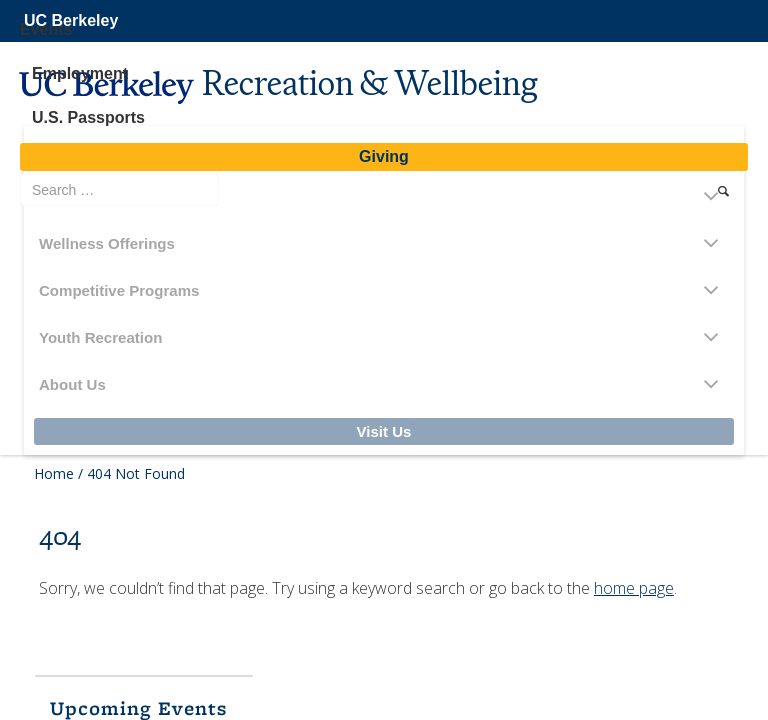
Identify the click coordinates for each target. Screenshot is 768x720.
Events (46, 29)
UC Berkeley (71, 20)
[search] (723, 191)
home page (634, 588)
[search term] (119, 190)
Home (54, 473)
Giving (384, 156)
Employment (80, 73)
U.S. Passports (88, 117)
